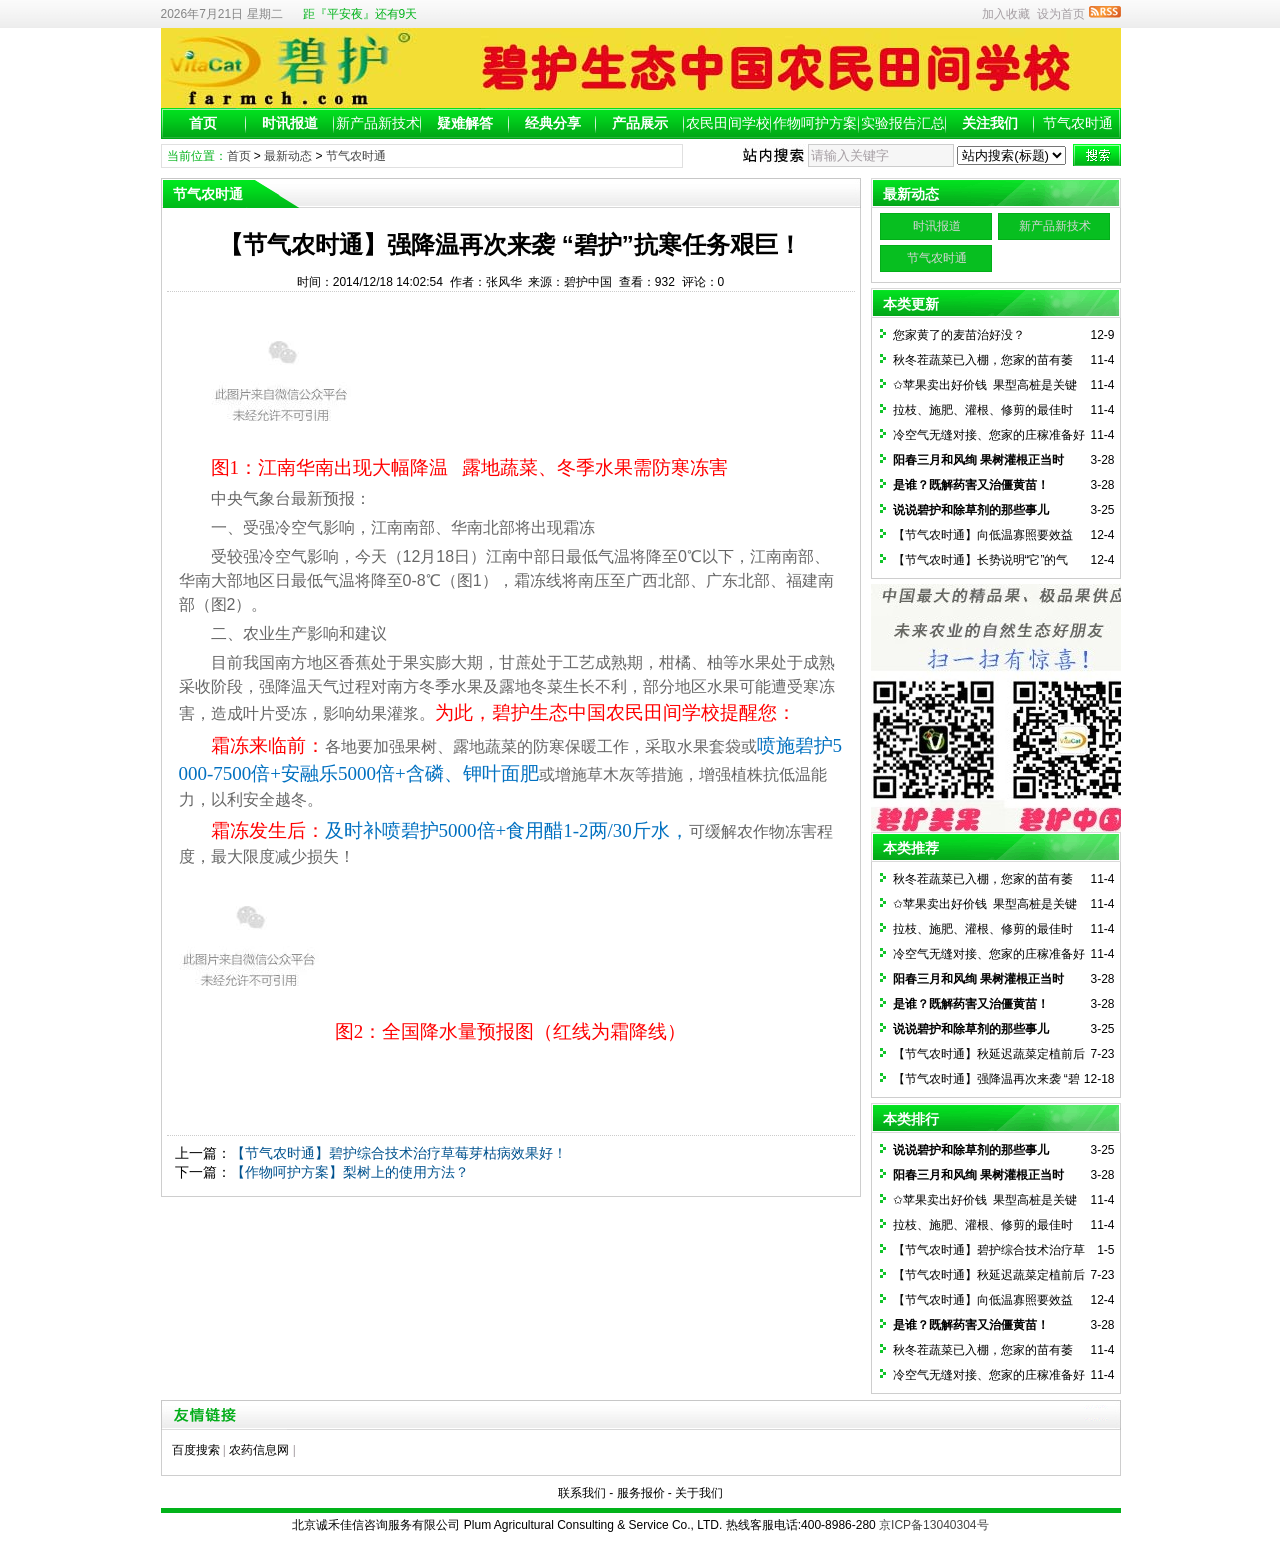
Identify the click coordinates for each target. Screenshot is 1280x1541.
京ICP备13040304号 (933, 1525)
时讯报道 (290, 123)
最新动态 (288, 156)
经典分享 (553, 123)
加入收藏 (1006, 14)
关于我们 (699, 1493)
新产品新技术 (378, 123)
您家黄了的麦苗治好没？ (959, 335)
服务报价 (641, 1493)
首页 (203, 123)
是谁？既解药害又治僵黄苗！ (971, 485)
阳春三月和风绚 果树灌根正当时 (978, 460)
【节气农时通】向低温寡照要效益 (983, 535)
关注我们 (990, 123)
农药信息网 (259, 1450)
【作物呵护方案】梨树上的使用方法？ (350, 1172)
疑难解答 (465, 123)
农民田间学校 (728, 123)
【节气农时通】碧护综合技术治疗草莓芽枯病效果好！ (399, 1153)
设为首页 (1061, 14)
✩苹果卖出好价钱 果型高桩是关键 (985, 385)
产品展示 (640, 123)
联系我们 (582, 1493)
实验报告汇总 (903, 123)
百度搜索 (196, 1450)
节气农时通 (1078, 123)
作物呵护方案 (815, 123)
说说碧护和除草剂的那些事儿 (971, 510)
